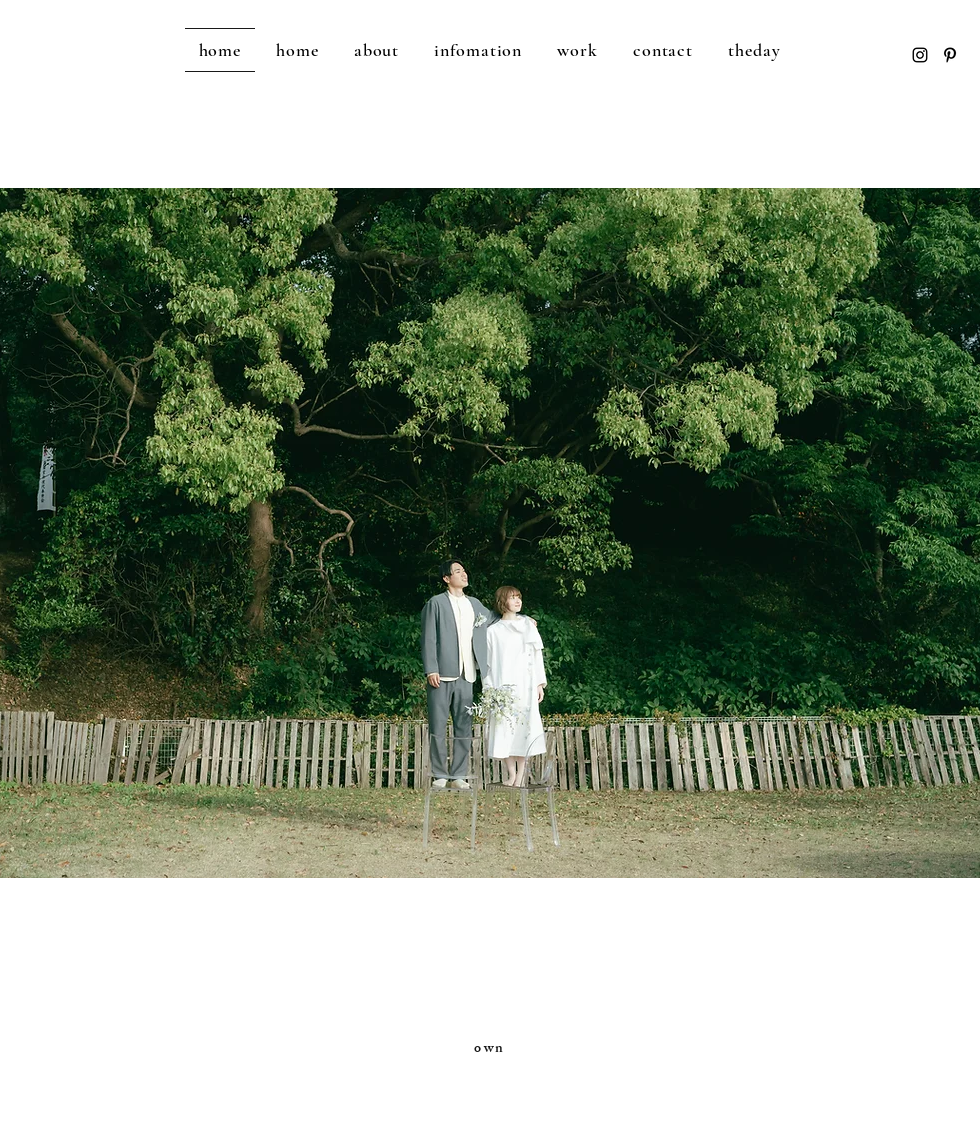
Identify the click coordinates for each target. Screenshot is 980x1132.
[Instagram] (920, 55)
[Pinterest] (950, 55)
